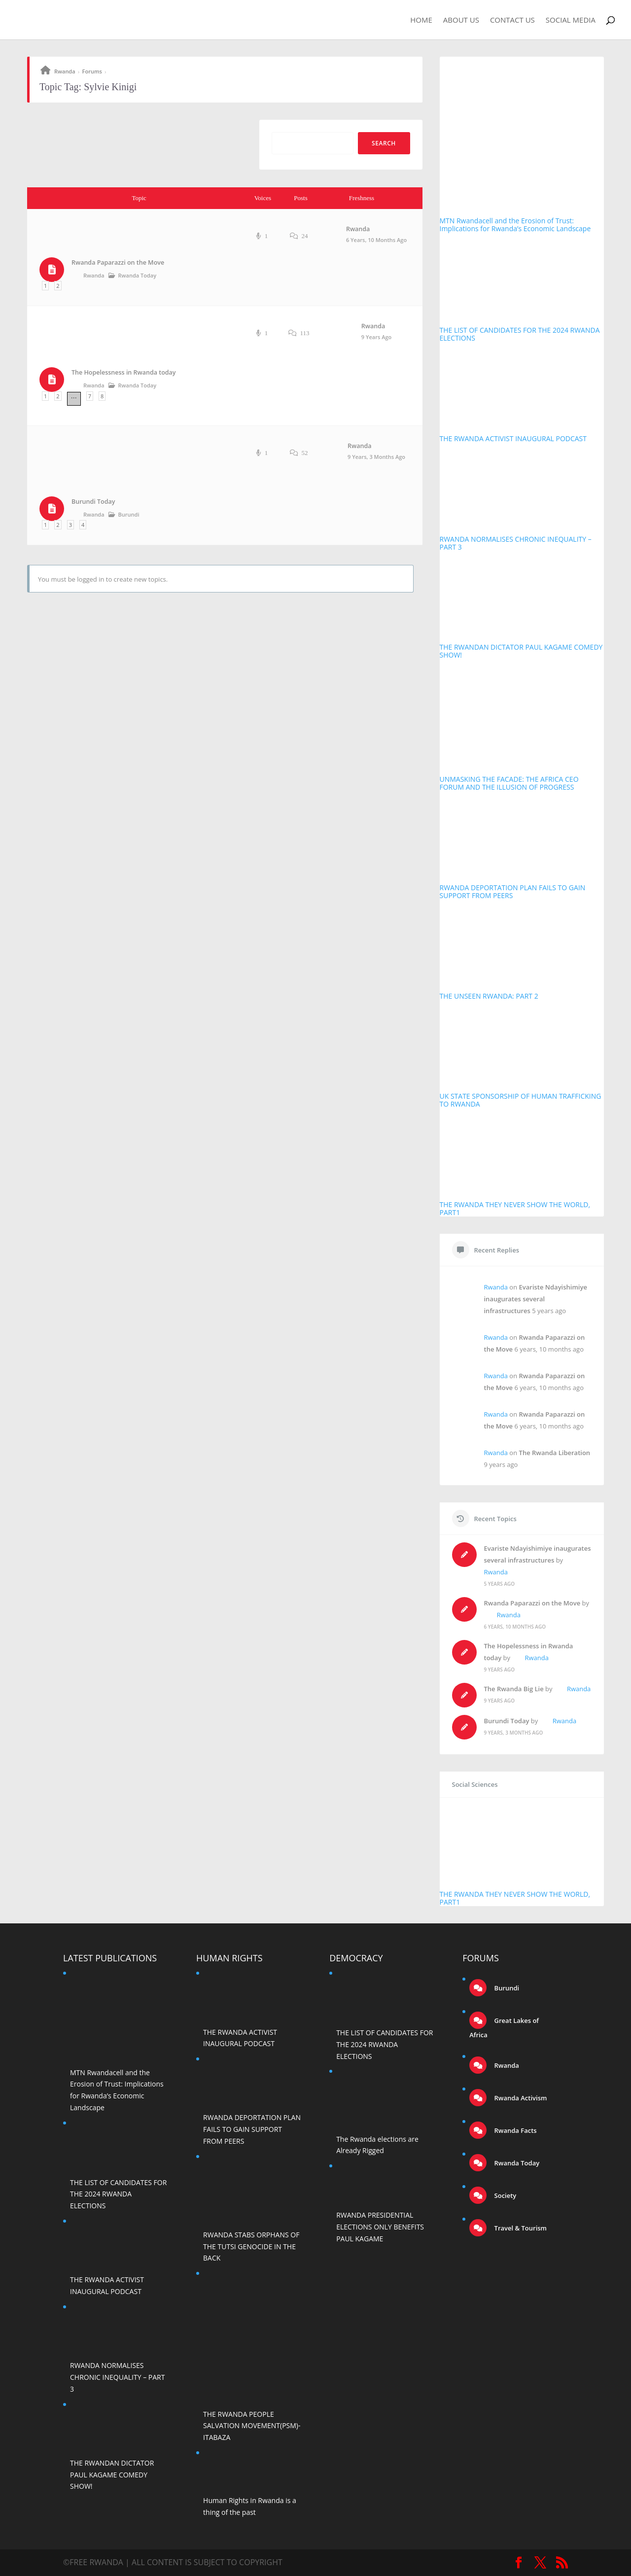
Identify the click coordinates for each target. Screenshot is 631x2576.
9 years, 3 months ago (376, 456)
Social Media (571, 20)
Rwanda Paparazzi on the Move (117, 262)
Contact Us (512, 20)
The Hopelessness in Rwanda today (123, 372)
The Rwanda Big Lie (514, 1688)
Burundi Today (93, 501)
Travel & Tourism (519, 2228)
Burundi (129, 514)
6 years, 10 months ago (376, 240)
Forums (92, 71)
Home (421, 20)
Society (504, 2195)
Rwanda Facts (514, 2130)
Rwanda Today (137, 275)
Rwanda (64, 71)
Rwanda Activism (519, 2097)
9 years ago (376, 337)
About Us (461, 20)
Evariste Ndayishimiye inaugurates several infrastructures (535, 1299)
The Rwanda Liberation (555, 1452)
